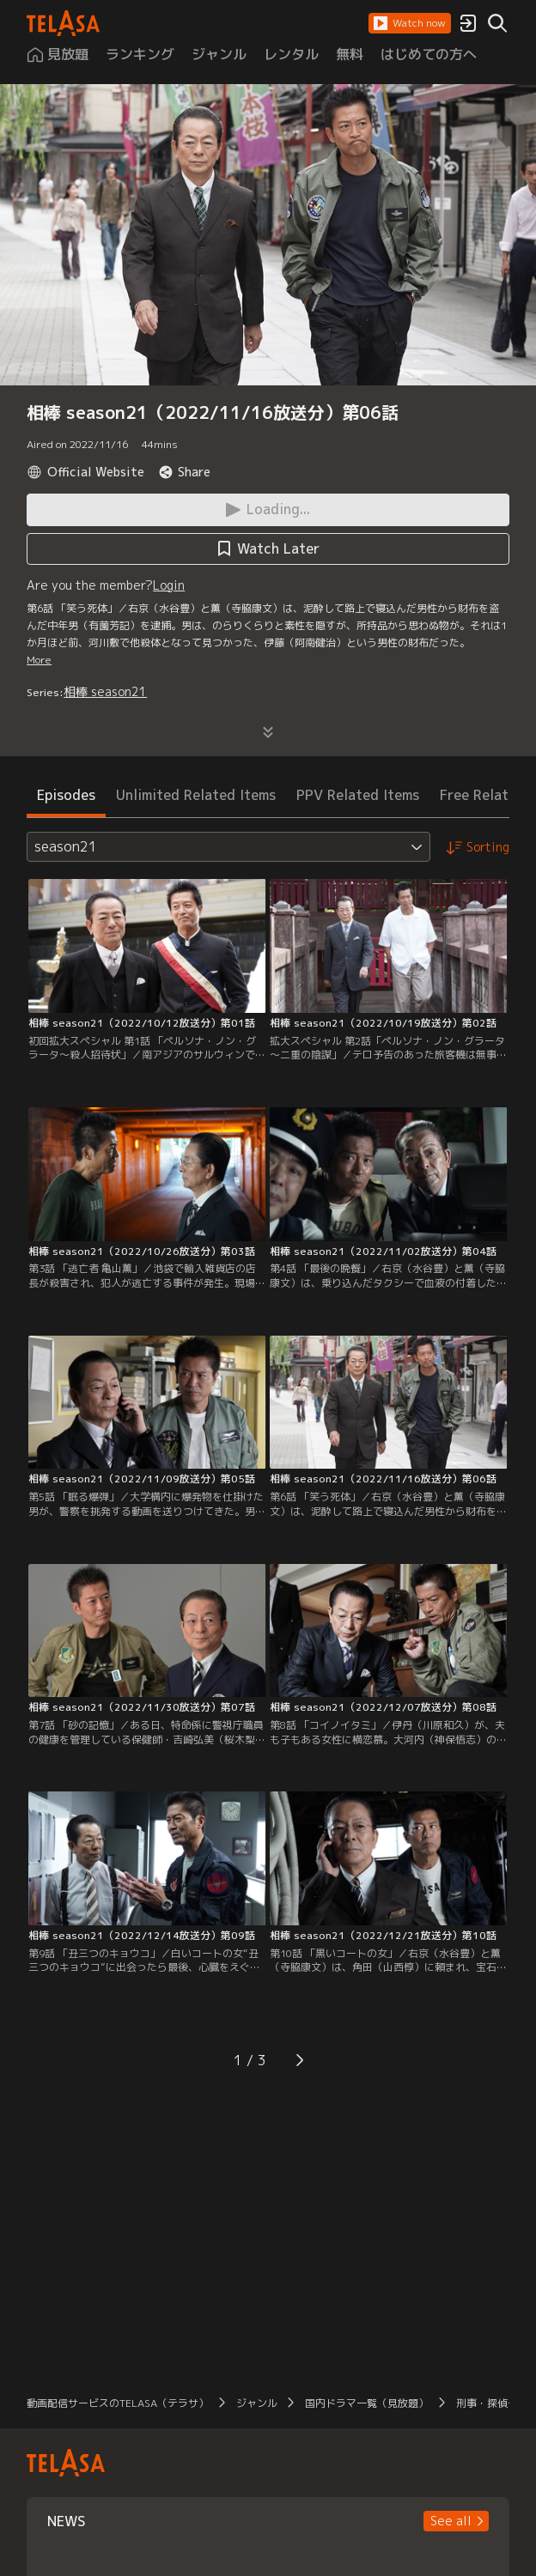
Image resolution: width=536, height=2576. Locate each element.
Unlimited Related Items (196, 794)
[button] (409, 23)
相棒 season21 (105, 691)
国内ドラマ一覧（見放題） (367, 2403)
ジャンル (256, 2403)
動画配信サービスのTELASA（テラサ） (118, 2403)
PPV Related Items (357, 794)
